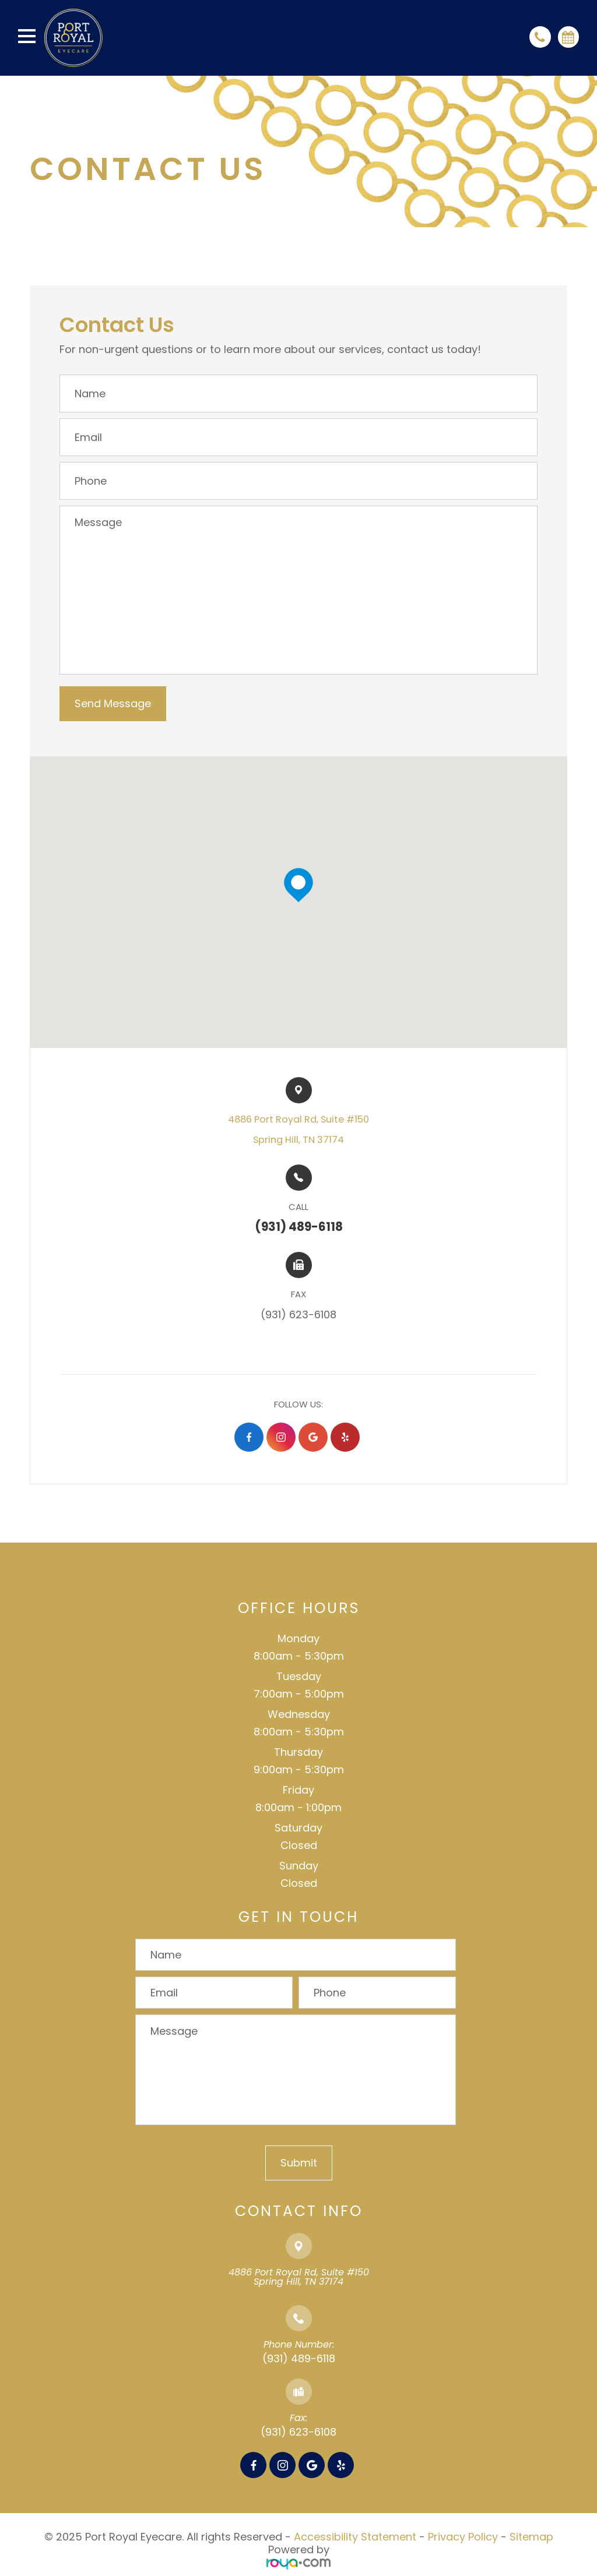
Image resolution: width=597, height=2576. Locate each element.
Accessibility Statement (355, 2536)
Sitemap (531, 2536)
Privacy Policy (463, 2536)
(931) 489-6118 (298, 2358)
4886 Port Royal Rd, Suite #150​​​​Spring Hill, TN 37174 (298, 1129)
